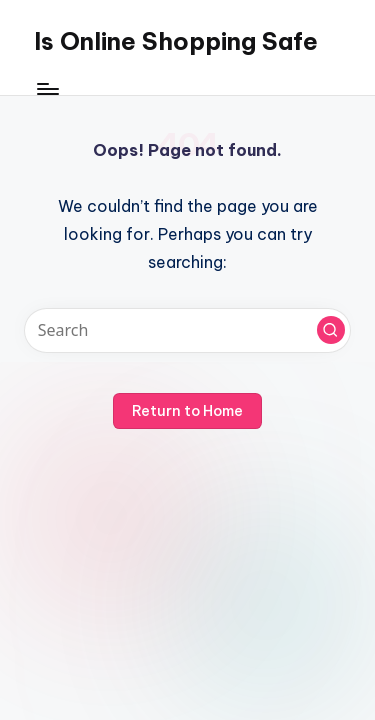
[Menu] (47, 89)
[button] (331, 330)
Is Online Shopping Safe (176, 41)
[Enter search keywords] (187, 330)
